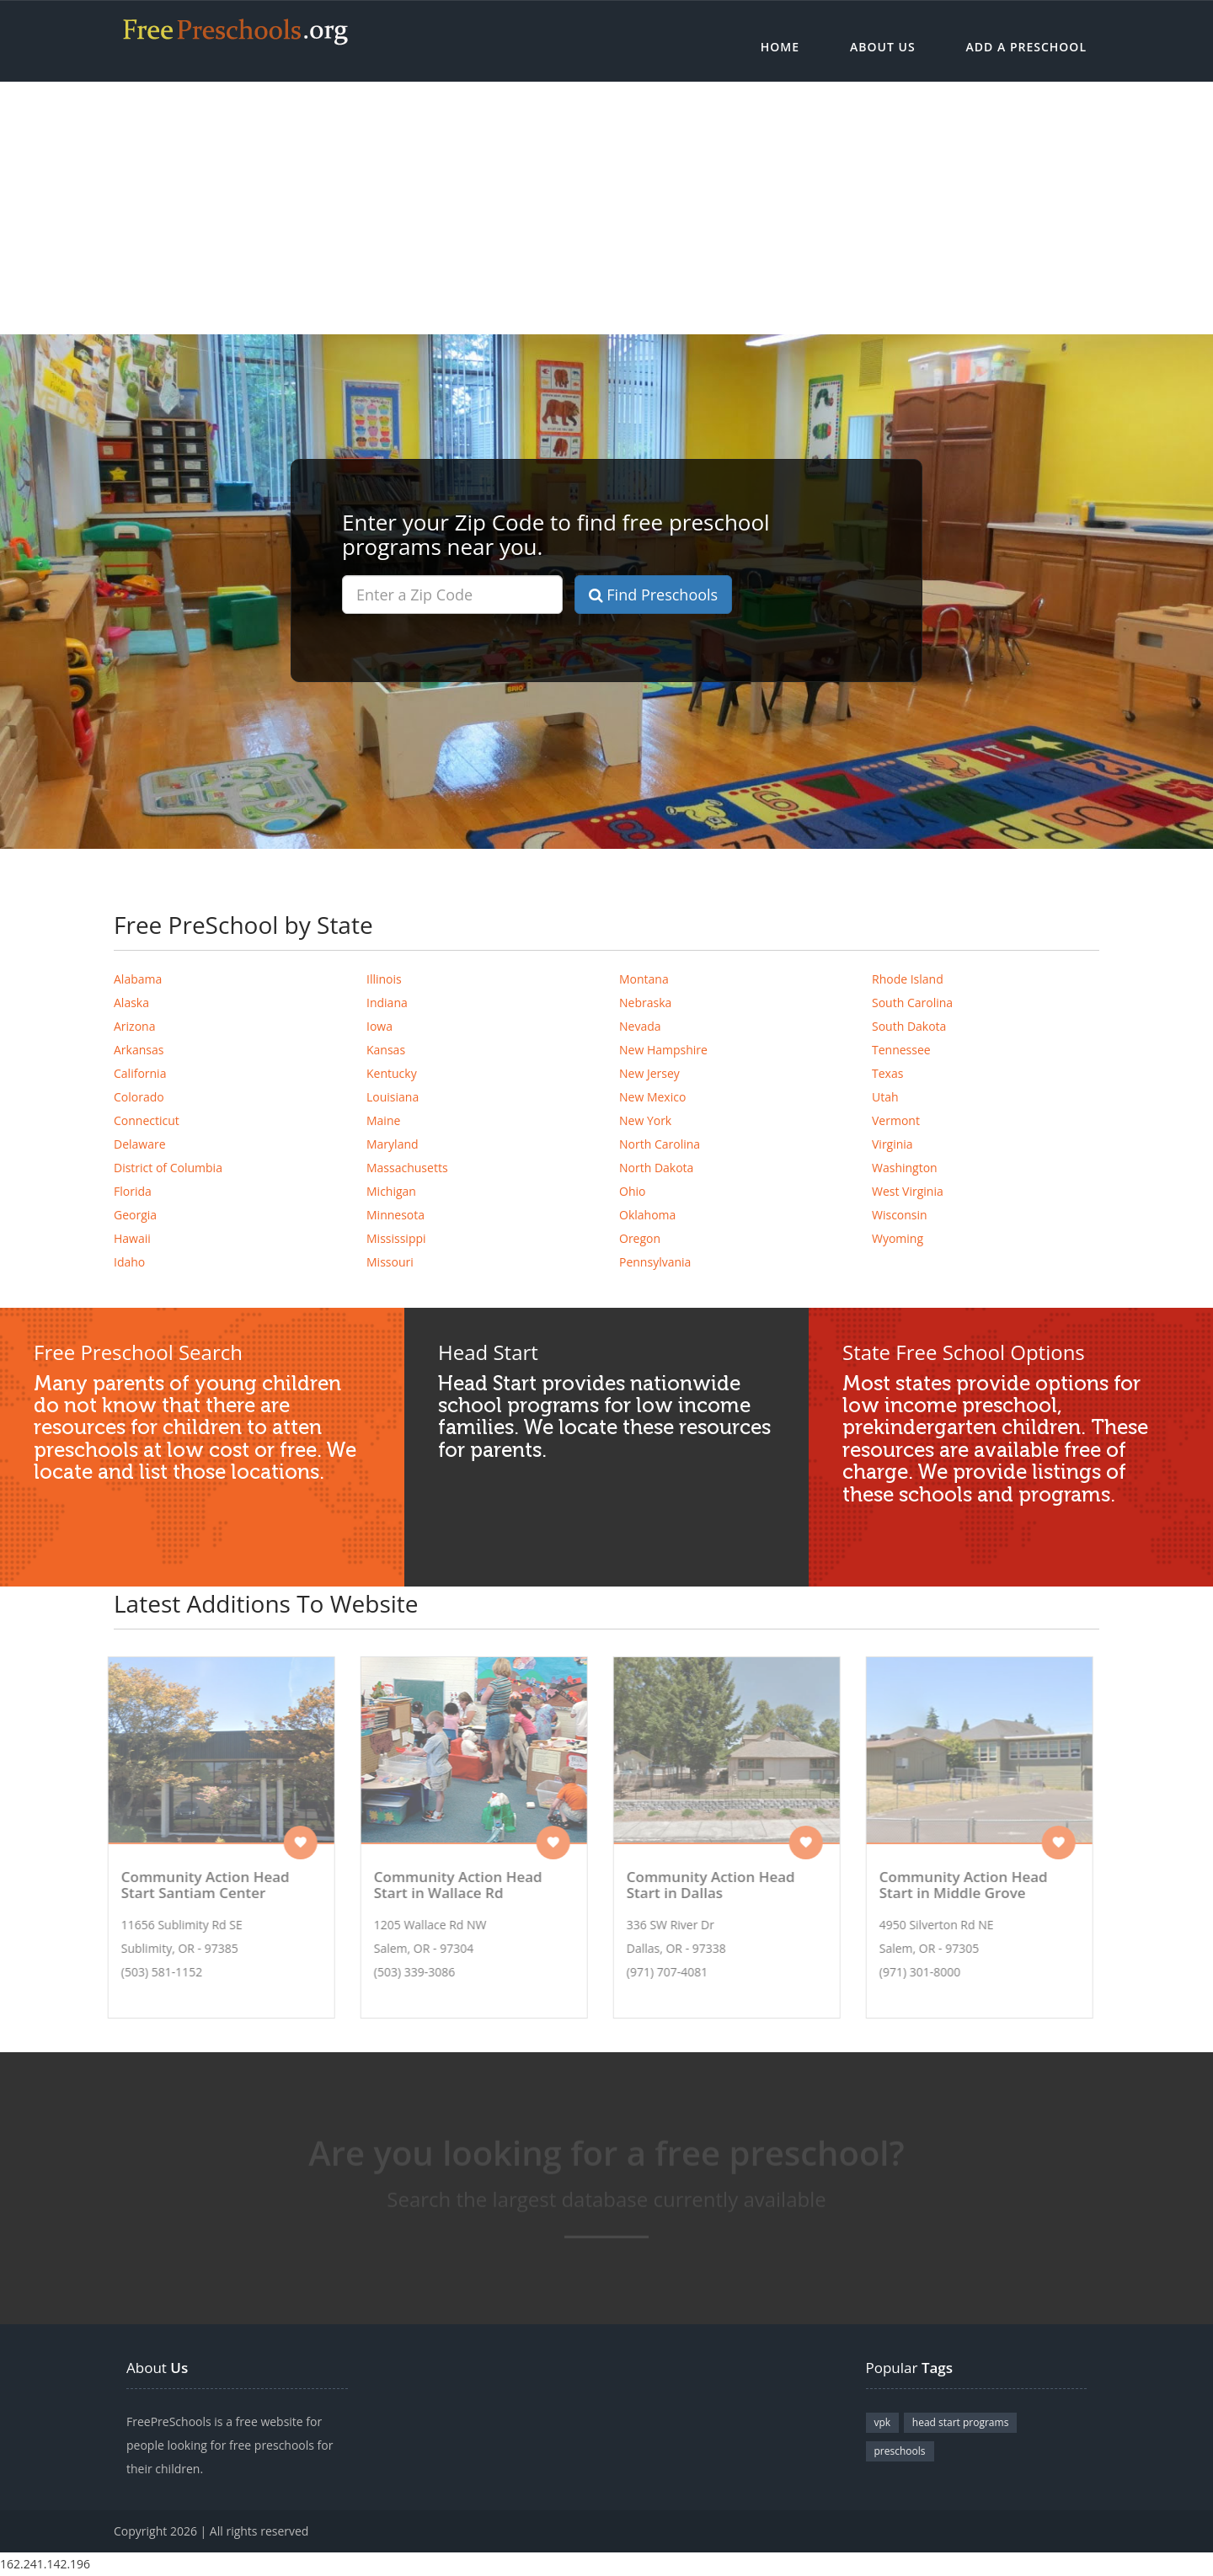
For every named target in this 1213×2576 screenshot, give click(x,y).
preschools (900, 2451)
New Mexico (652, 1097)
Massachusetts (407, 1168)
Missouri (390, 1262)
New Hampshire (663, 1050)
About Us (883, 47)
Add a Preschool (1026, 47)
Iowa (379, 1026)
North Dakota (656, 1168)
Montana (644, 979)
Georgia (135, 1215)
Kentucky (391, 1073)
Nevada (640, 1026)
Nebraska (645, 1003)
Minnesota (395, 1215)
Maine (383, 1120)
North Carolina (659, 1144)
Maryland (392, 1144)
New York (645, 1120)
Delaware (140, 1144)
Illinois (384, 979)
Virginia (892, 1144)
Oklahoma (647, 1215)
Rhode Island (907, 979)
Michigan (391, 1191)
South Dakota (909, 1026)
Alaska (131, 1003)
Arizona (134, 1026)
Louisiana (392, 1097)
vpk (882, 2422)
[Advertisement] (606, 208)
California (140, 1073)
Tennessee (901, 1050)
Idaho (129, 1262)
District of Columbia (168, 1168)
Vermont (896, 1120)
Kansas (385, 1050)
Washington (905, 1168)
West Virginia (907, 1191)
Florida (133, 1191)
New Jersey (649, 1073)
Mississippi (396, 1238)
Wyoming (897, 1238)
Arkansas (138, 1050)
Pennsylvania (655, 1262)
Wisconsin (899, 1215)
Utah (885, 1097)
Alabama (138, 979)
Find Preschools (654, 594)
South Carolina (912, 1003)
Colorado (139, 1097)
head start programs (960, 2422)
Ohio (632, 1191)
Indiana (387, 1003)
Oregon (639, 1238)
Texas (887, 1073)
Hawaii (132, 1238)
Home (780, 47)
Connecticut (146, 1120)
